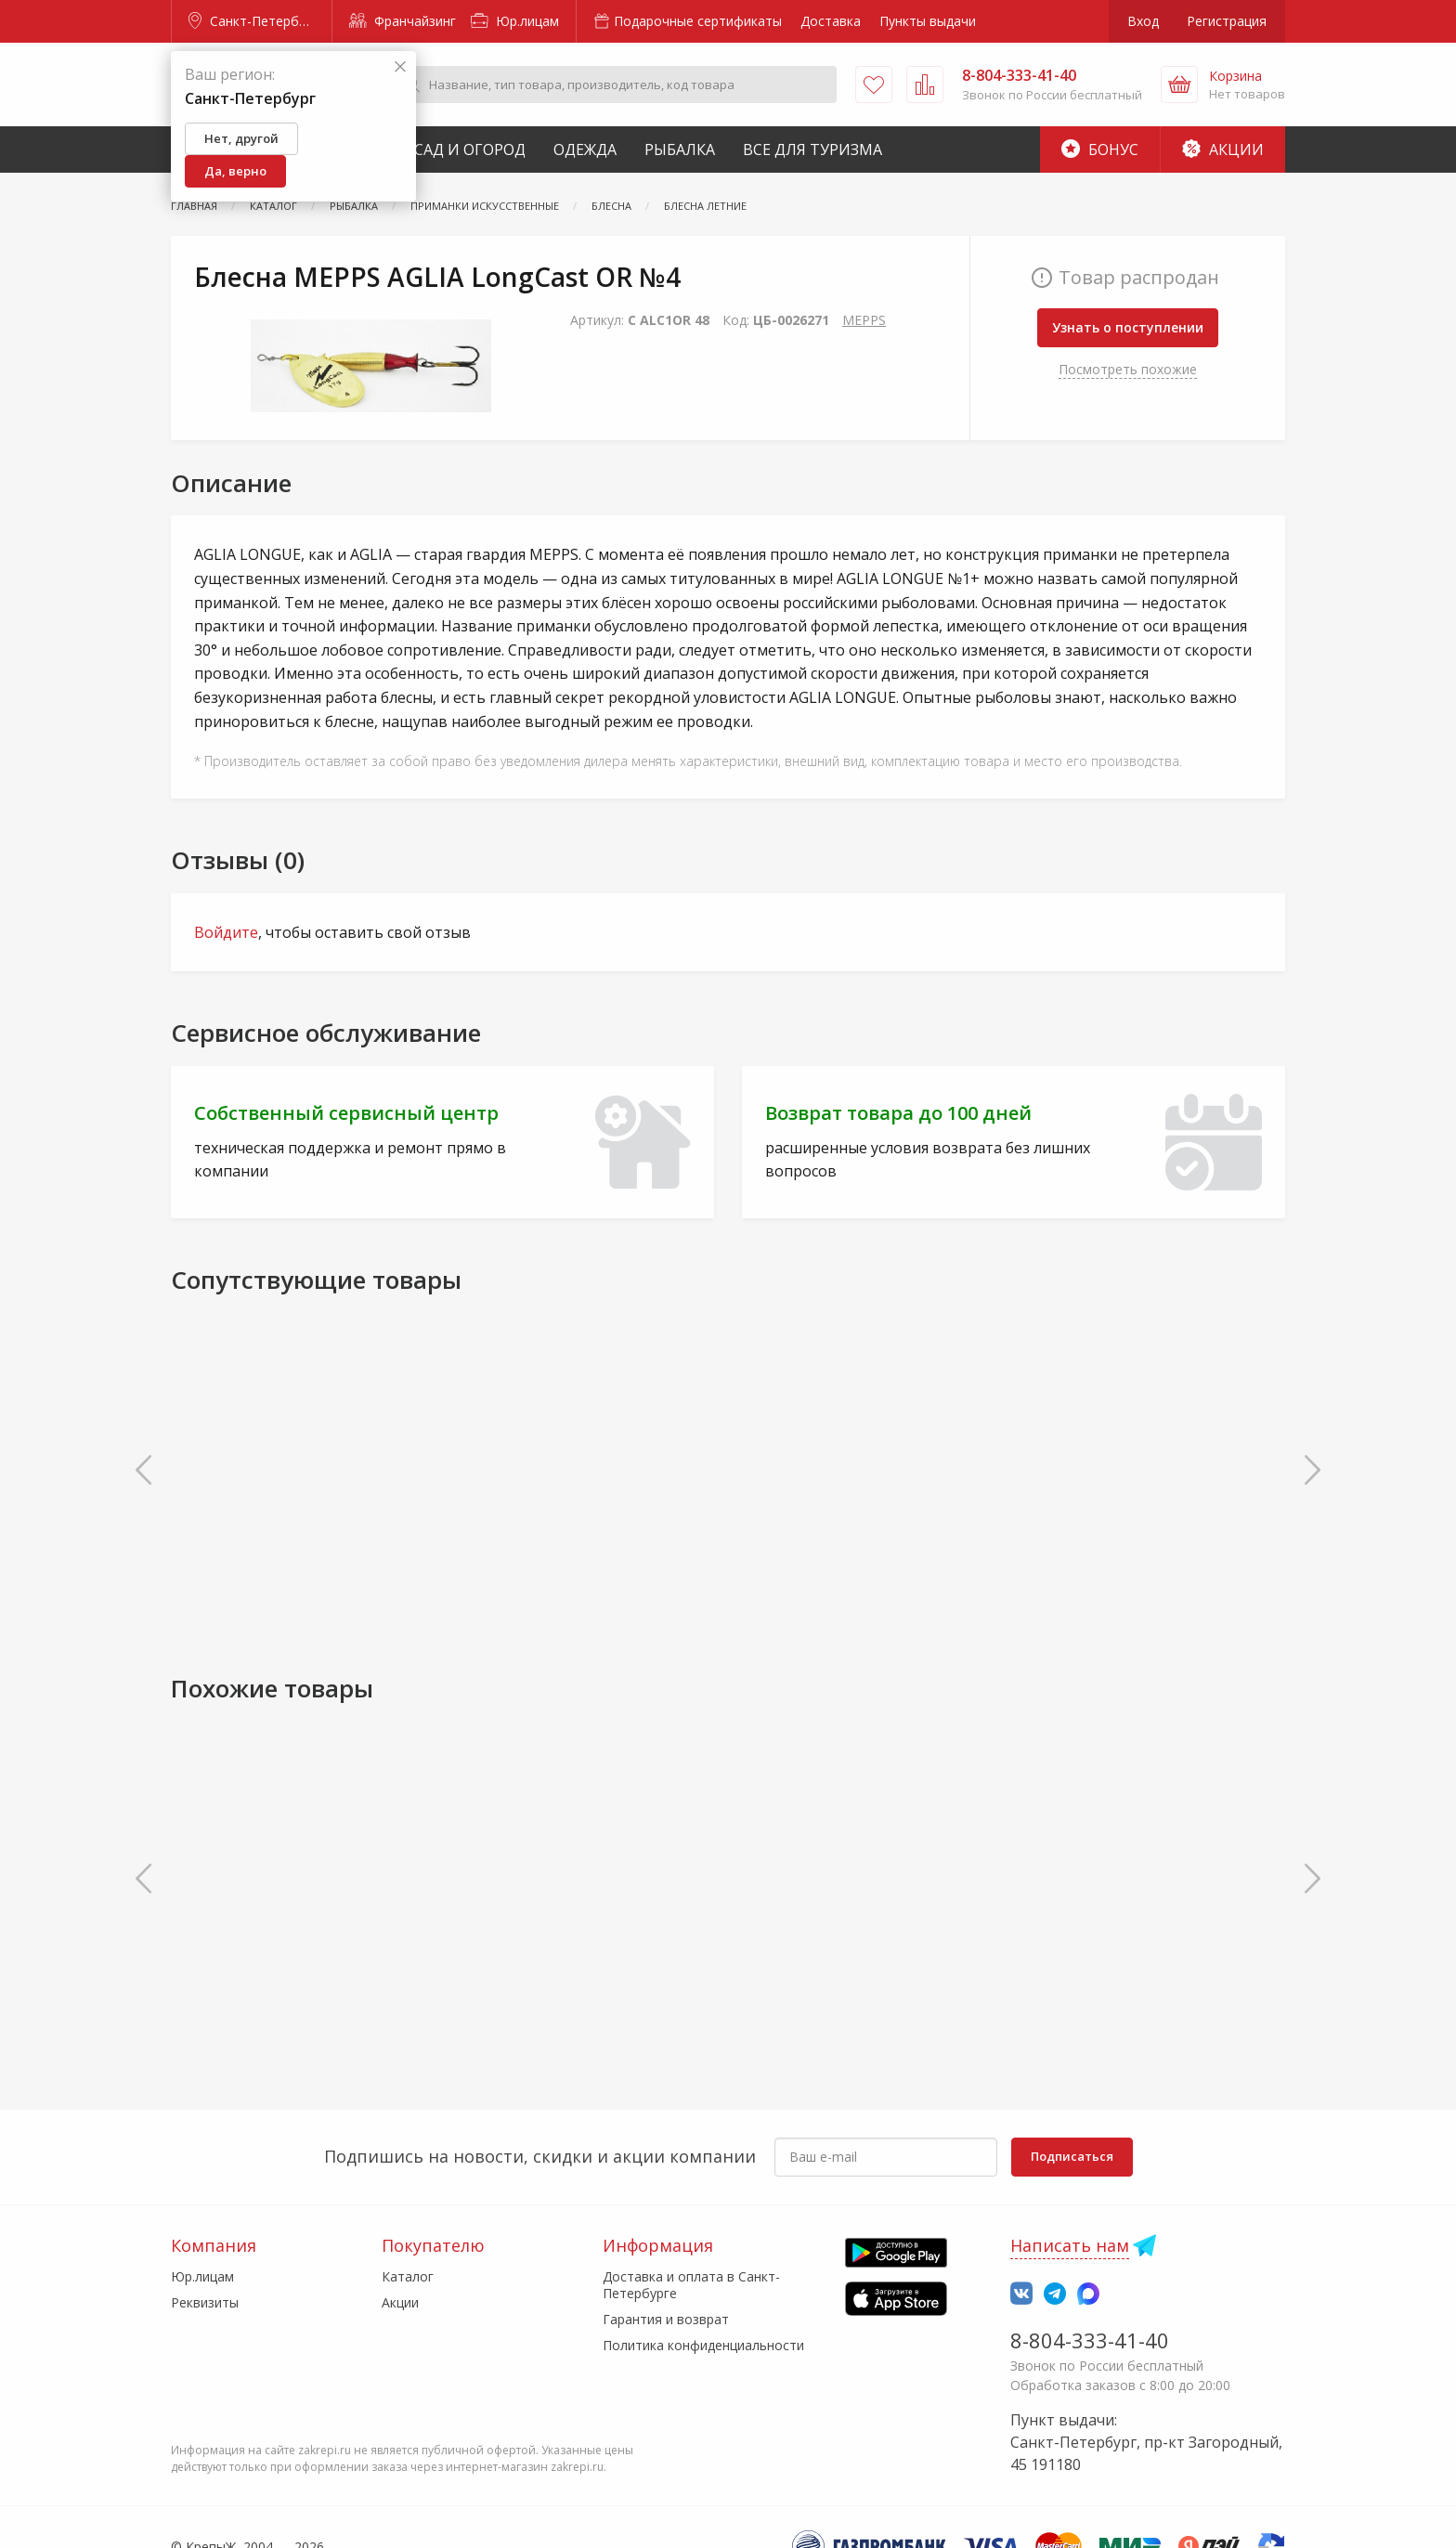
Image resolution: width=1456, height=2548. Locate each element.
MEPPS (864, 320)
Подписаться (1072, 2156)
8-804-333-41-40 (1089, 2340)
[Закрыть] (400, 67)
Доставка (830, 21)
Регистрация (1227, 21)
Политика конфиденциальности (703, 2345)
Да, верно (235, 170)
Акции (1223, 149)
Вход (1143, 21)
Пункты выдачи (927, 21)
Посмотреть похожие (1128, 369)
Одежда (585, 149)
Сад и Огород (470, 149)
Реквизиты (205, 2302)
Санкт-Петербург (253, 21)
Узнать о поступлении (1127, 327)
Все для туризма (812, 149)
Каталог (408, 2276)
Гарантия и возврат (666, 2319)
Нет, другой (241, 138)
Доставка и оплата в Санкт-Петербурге (691, 2285)
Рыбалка (679, 149)
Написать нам (1069, 2245)
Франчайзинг (402, 21)
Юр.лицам (515, 21)
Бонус (1099, 149)
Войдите (226, 932)
